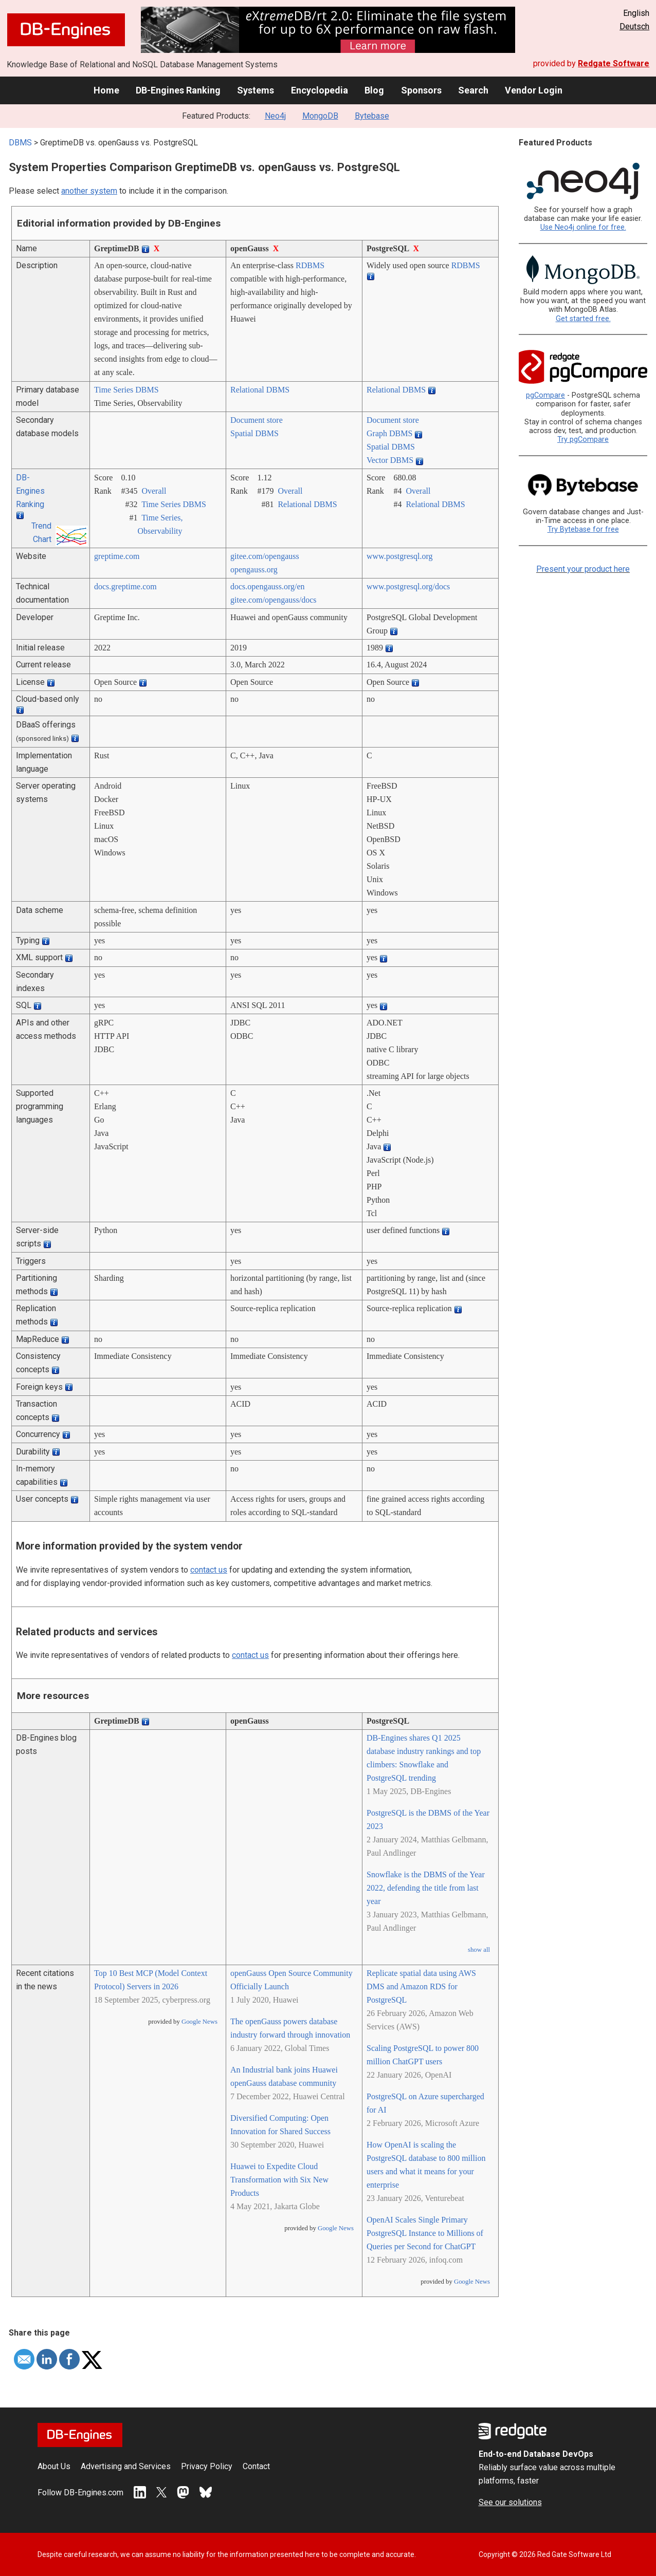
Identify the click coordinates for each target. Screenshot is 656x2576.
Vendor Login (533, 90)
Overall (153, 491)
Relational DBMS (259, 389)
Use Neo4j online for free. (583, 227)
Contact (256, 2466)
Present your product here (583, 569)
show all (479, 1949)
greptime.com (116, 556)
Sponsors (421, 90)
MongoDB (320, 116)
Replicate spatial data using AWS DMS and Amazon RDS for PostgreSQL (421, 1986)
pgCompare (545, 395)
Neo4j (275, 116)
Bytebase (372, 116)
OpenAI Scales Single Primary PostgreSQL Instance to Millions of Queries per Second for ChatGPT (425, 2233)
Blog (374, 90)
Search (473, 90)
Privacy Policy (206, 2466)
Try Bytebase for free (583, 529)
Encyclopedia (319, 90)
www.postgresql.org (399, 556)
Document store (256, 420)
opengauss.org (254, 569)
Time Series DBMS (126, 389)
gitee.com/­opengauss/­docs (273, 599)
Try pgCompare (583, 439)
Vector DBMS (390, 460)
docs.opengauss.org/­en (267, 586)
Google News (199, 2021)
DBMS (20, 142)
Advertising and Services (126, 2466)
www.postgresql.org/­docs (408, 586)
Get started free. (583, 318)
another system (89, 191)
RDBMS (310, 265)
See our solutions (510, 2502)
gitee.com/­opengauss (264, 556)
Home (106, 90)
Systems (255, 90)
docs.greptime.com (125, 586)
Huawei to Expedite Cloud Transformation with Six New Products (279, 2179)
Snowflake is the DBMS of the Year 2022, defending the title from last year (426, 1888)
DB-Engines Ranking (178, 90)
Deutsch (634, 26)
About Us (54, 2466)
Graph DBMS (389, 433)
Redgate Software (613, 63)
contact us (208, 1570)
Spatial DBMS (254, 433)
